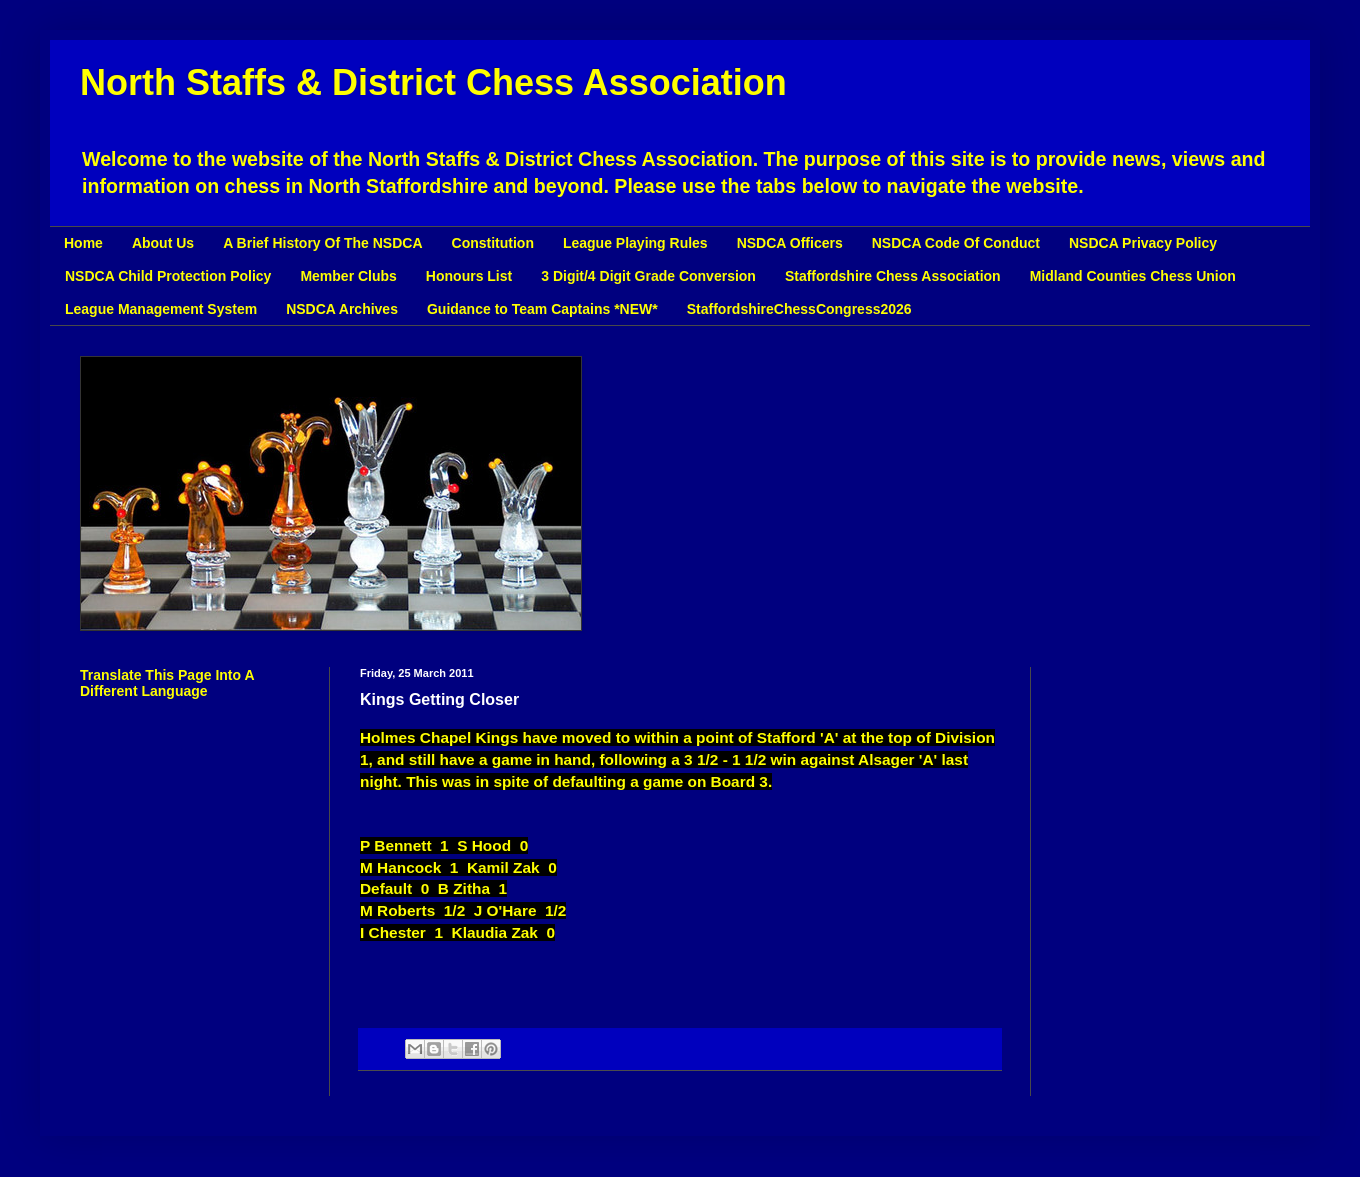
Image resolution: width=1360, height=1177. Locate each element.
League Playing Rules (635, 243)
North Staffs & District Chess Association (433, 82)
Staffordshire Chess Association (893, 276)
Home (83, 243)
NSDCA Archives (342, 309)
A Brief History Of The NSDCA (322, 243)
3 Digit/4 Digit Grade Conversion (648, 276)
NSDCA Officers (790, 243)
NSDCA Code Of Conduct (956, 243)
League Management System (161, 309)
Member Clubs (348, 276)
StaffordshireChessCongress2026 (799, 309)
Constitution (493, 243)
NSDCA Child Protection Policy (168, 276)
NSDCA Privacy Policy (1143, 243)
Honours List (469, 276)
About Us (163, 243)
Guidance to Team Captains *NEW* (542, 309)
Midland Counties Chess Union (1133, 276)
